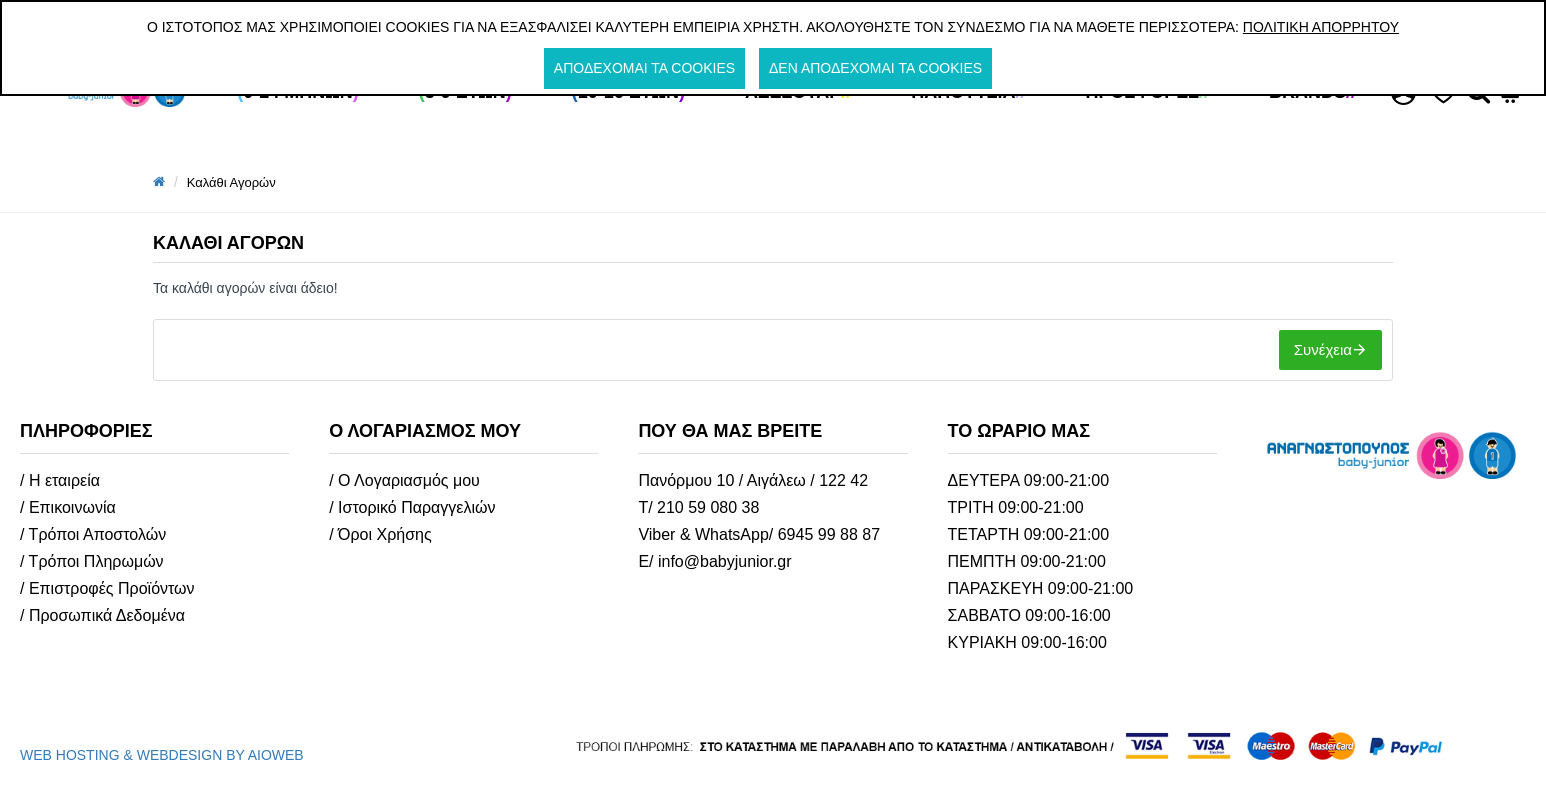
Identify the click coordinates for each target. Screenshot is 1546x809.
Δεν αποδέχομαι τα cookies (875, 68)
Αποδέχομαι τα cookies (644, 68)
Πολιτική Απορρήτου (1321, 27)
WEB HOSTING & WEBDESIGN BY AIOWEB (162, 755)
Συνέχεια (1323, 349)
